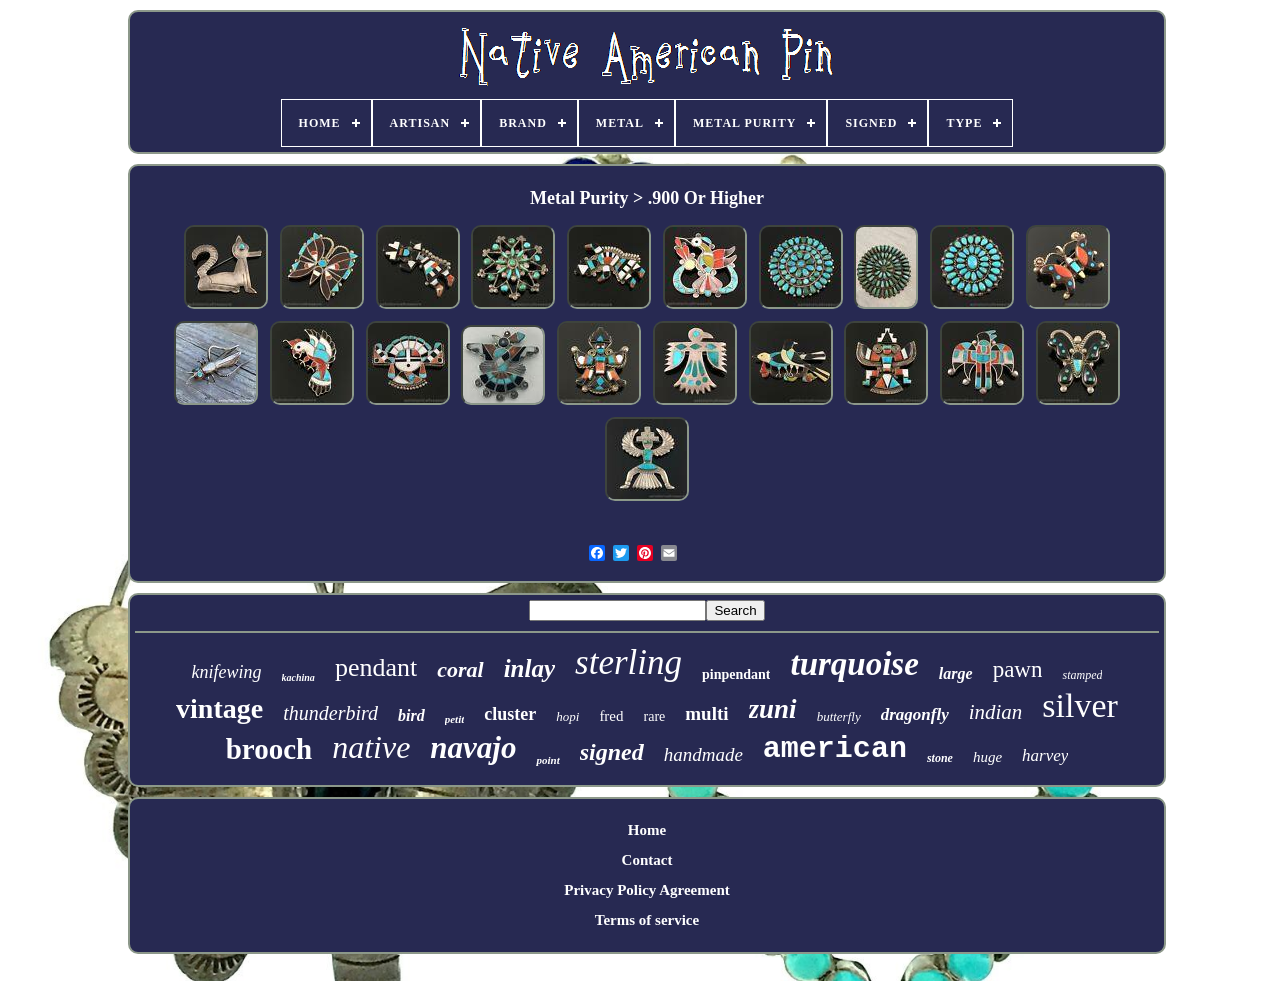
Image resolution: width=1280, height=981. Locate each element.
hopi (567, 716)
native (371, 747)
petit (455, 719)
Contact (647, 860)
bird (411, 715)
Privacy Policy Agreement (647, 890)
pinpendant (736, 674)
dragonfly (915, 714)
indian (996, 712)
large (956, 673)
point (547, 760)
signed (612, 752)
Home (647, 830)
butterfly (839, 716)
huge (987, 757)
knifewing (227, 672)
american (835, 749)
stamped (1082, 675)
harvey (1045, 755)
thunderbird (330, 713)
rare (655, 716)
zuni (773, 709)
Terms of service (647, 920)
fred (611, 716)
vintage (219, 708)
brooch (269, 749)
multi (706, 713)
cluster (510, 714)
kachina (298, 677)
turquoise (854, 664)
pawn (1018, 669)
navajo (473, 747)
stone (940, 758)
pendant (376, 667)
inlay (529, 668)
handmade (703, 754)
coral (460, 669)
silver (1080, 705)
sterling (628, 662)
